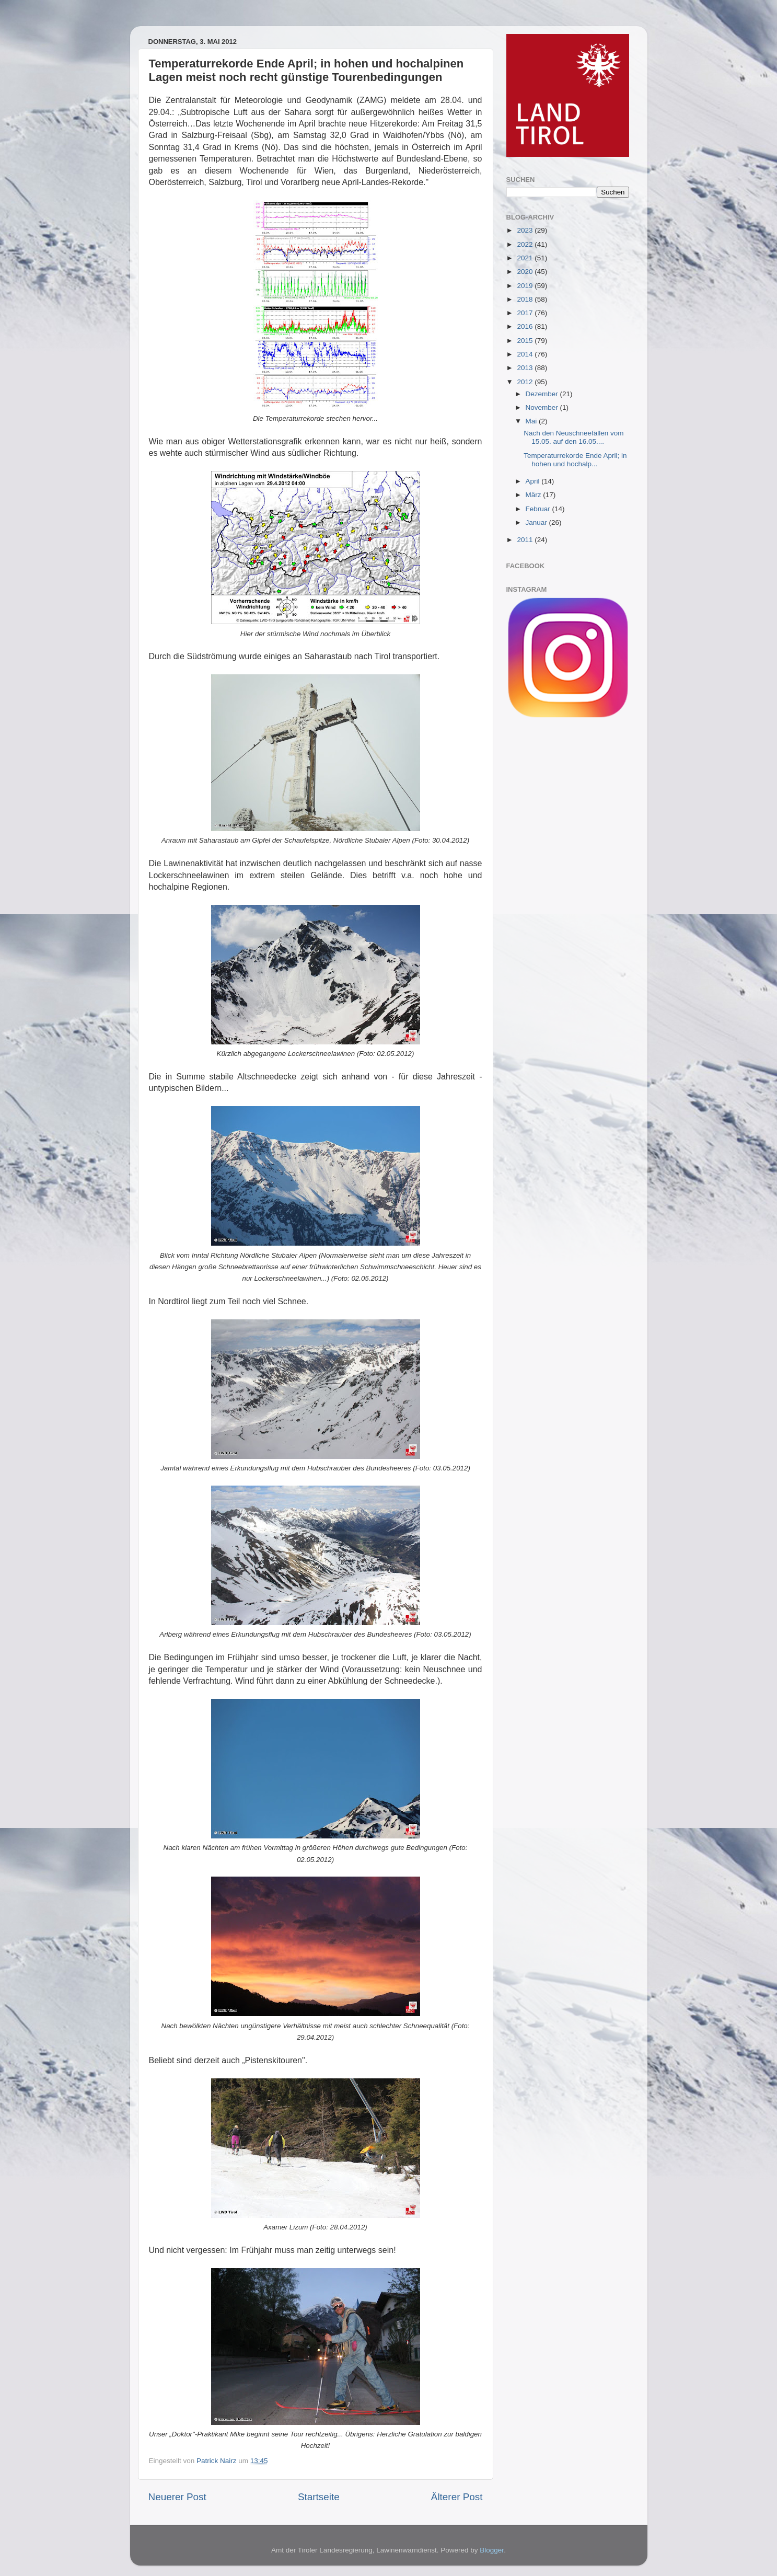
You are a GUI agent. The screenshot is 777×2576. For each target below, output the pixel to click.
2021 (526, 258)
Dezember (543, 394)
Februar (539, 509)
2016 (526, 326)
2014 (526, 354)
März (534, 495)
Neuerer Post (177, 2496)
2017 (526, 313)
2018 (526, 299)
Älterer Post (457, 2496)
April (534, 481)
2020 (526, 271)
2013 (526, 368)
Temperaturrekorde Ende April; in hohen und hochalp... (575, 460)
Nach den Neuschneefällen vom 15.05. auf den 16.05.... (573, 437)
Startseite (319, 2496)
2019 (526, 286)
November (543, 407)
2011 (526, 540)
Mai (532, 421)
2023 (526, 230)
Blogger (492, 2550)
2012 (526, 382)
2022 (526, 244)
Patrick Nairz (217, 2461)
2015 (526, 340)
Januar (537, 522)
